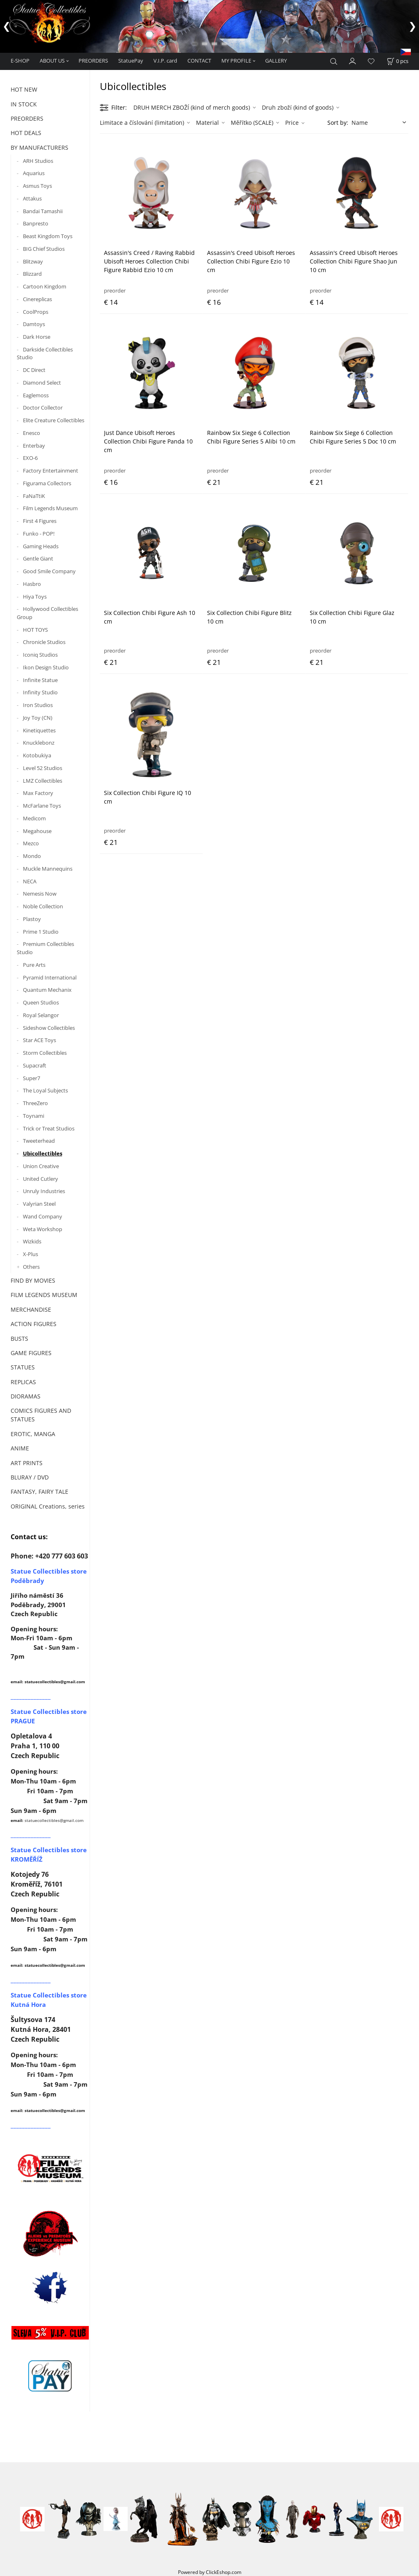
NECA (29, 881)
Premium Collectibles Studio (45, 948)
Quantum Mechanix (47, 989)
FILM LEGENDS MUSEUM (44, 1295)
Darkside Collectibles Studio (45, 353)
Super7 (31, 1078)
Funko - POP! (38, 533)
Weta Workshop (42, 1229)
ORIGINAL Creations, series (48, 1506)
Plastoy (32, 919)
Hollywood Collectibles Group (47, 613)
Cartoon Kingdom (44, 286)
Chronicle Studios (44, 642)
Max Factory (38, 793)
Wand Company (42, 1216)
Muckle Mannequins (47, 868)
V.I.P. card (165, 60)
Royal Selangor (41, 1015)
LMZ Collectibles (42, 780)
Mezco (31, 843)
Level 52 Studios (42, 768)
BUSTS (19, 1338)
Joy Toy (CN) (37, 717)
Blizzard (32, 273)
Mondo (32, 856)
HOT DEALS (26, 133)
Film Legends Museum (50, 508)
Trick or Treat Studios (48, 1128)
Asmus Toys (37, 185)
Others (31, 1266)
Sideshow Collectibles (49, 1027)
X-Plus (30, 1254)
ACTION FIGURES (33, 1324)
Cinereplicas (37, 299)
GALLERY (276, 60)
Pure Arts (34, 964)
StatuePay (130, 60)
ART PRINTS (27, 1463)
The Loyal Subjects (45, 1090)
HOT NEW (24, 89)
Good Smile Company (49, 571)
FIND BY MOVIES (33, 1280)
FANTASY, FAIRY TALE (39, 1491)
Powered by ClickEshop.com (209, 2572)
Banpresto (35, 223)
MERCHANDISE (31, 1309)
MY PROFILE (236, 60)
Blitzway (33, 261)
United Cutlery (40, 1178)
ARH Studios (38, 160)
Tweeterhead (39, 1140)
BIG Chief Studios (44, 248)
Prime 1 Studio (41, 931)
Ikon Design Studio (46, 667)
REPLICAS (23, 1382)
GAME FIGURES (31, 1353)
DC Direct (34, 370)
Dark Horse (36, 336)
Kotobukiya (37, 755)
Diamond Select (42, 382)
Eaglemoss (36, 395)
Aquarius (34, 173)
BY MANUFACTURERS (39, 147)
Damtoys (34, 324)
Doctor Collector (43, 407)
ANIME (20, 1448)
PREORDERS (93, 60)
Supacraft (34, 1065)
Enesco (31, 433)
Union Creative (41, 1166)
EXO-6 (30, 458)
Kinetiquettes (39, 730)
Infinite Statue (40, 680)
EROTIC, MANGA (33, 1434)
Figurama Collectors (47, 483)
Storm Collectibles (45, 1052)
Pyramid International (50, 977)
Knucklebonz (38, 742)
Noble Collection (43, 906)
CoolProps (35, 311)
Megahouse (37, 831)
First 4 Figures (39, 521)
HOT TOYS (35, 629)
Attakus (32, 198)
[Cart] (397, 61)
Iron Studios (38, 705)
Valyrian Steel (39, 1203)
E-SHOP (20, 60)
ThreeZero (35, 1103)
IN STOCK (24, 104)
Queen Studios (41, 1002)
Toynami (33, 1115)
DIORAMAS (26, 1396)
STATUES (23, 1367)
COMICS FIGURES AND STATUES (41, 1415)
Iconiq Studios (40, 654)
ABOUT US (52, 60)
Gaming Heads (41, 546)
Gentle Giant (38, 558)
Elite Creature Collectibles (53, 420)
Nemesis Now (39, 893)
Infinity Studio (40, 692)
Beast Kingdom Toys (47, 236)
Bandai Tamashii (43, 211)
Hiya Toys (35, 596)
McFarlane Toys (42, 805)
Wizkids (32, 1241)
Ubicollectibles (42, 1153)
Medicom (34, 818)
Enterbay (34, 445)
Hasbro (32, 584)
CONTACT (199, 60)
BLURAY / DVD (30, 1477)
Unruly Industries (44, 1191)
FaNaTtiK (34, 496)
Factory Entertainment (50, 470)
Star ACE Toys (39, 1040)
